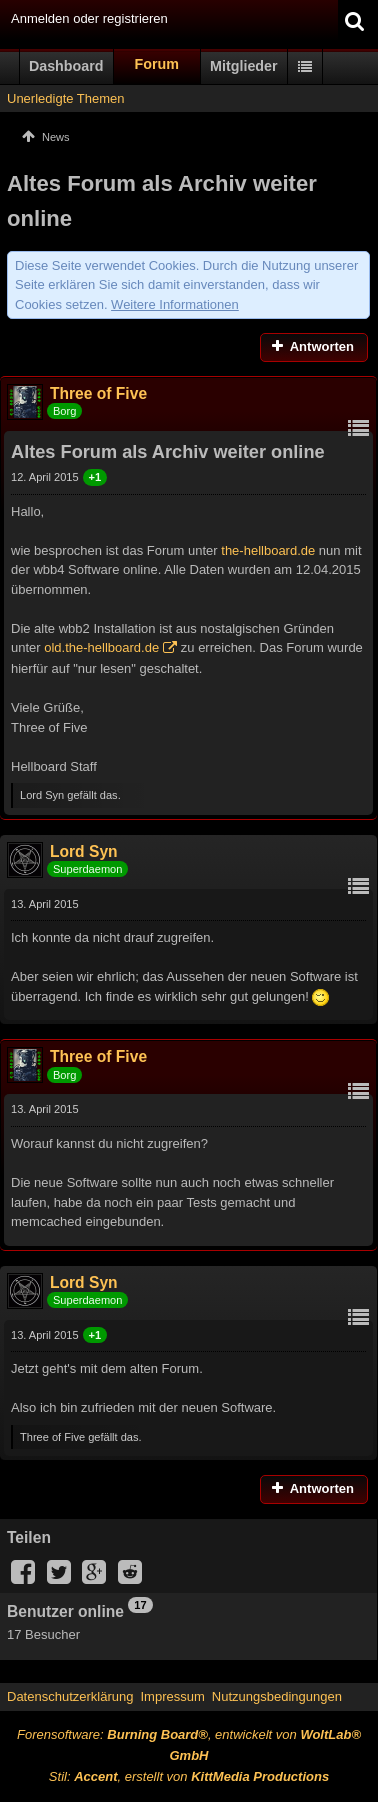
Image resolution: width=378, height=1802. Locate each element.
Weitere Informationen (175, 304)
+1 (95, 477)
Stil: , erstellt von (189, 1776)
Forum (157, 64)
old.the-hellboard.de (101, 647)
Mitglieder (244, 66)
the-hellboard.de (268, 550)
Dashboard (66, 66)
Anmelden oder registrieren (89, 18)
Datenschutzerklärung (70, 1696)
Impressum (172, 1696)
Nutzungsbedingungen (277, 1696)
